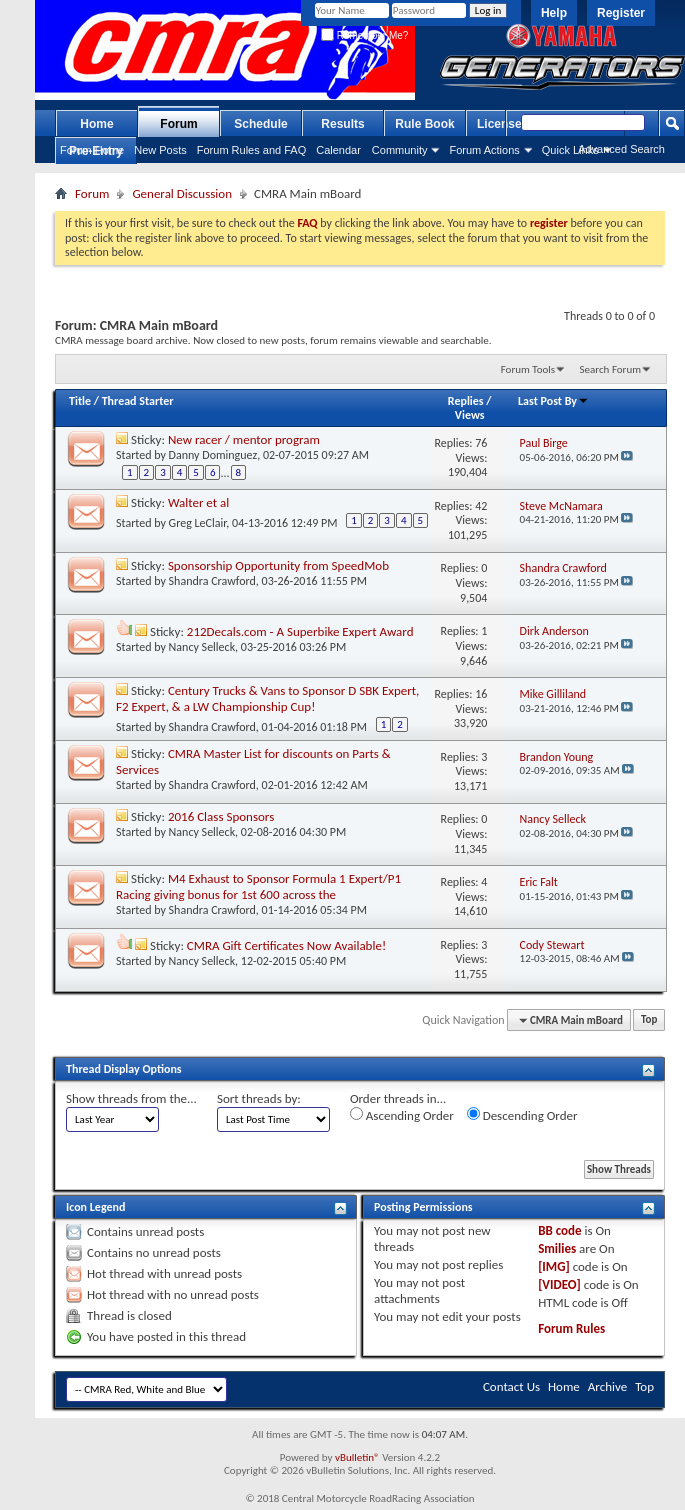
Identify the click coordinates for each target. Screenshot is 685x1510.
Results (342, 124)
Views (470, 415)
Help (554, 13)
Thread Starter (138, 401)
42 (481, 506)
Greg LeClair (198, 523)
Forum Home (92, 150)
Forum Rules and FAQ (251, 150)
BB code (559, 1230)
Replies (466, 401)
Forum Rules (571, 1328)
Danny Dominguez (213, 455)
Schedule (260, 124)
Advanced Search (621, 149)
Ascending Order (402, 1115)
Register (621, 13)
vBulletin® (357, 1457)
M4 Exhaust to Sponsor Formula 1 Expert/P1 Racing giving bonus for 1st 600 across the (258, 886)
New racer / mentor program (244, 439)
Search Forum (611, 369)
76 (481, 443)
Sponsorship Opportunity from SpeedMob (278, 565)
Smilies (557, 1248)
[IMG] (554, 1266)
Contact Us (511, 1386)
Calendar (338, 150)
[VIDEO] (559, 1284)
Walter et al (198, 502)
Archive (607, 1386)
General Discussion (182, 193)
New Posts (160, 150)
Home (96, 124)
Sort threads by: (259, 1098)
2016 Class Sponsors (221, 816)
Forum (178, 124)
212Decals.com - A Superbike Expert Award (300, 631)
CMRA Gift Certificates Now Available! (286, 945)
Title (80, 401)
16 (481, 694)
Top (649, 1020)
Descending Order (522, 1115)
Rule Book (424, 124)
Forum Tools (528, 369)
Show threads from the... (131, 1098)
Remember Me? (364, 35)
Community (400, 150)
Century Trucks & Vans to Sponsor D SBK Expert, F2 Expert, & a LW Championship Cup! (267, 698)
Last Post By (553, 401)
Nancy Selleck (202, 647)
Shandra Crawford (212, 581)
